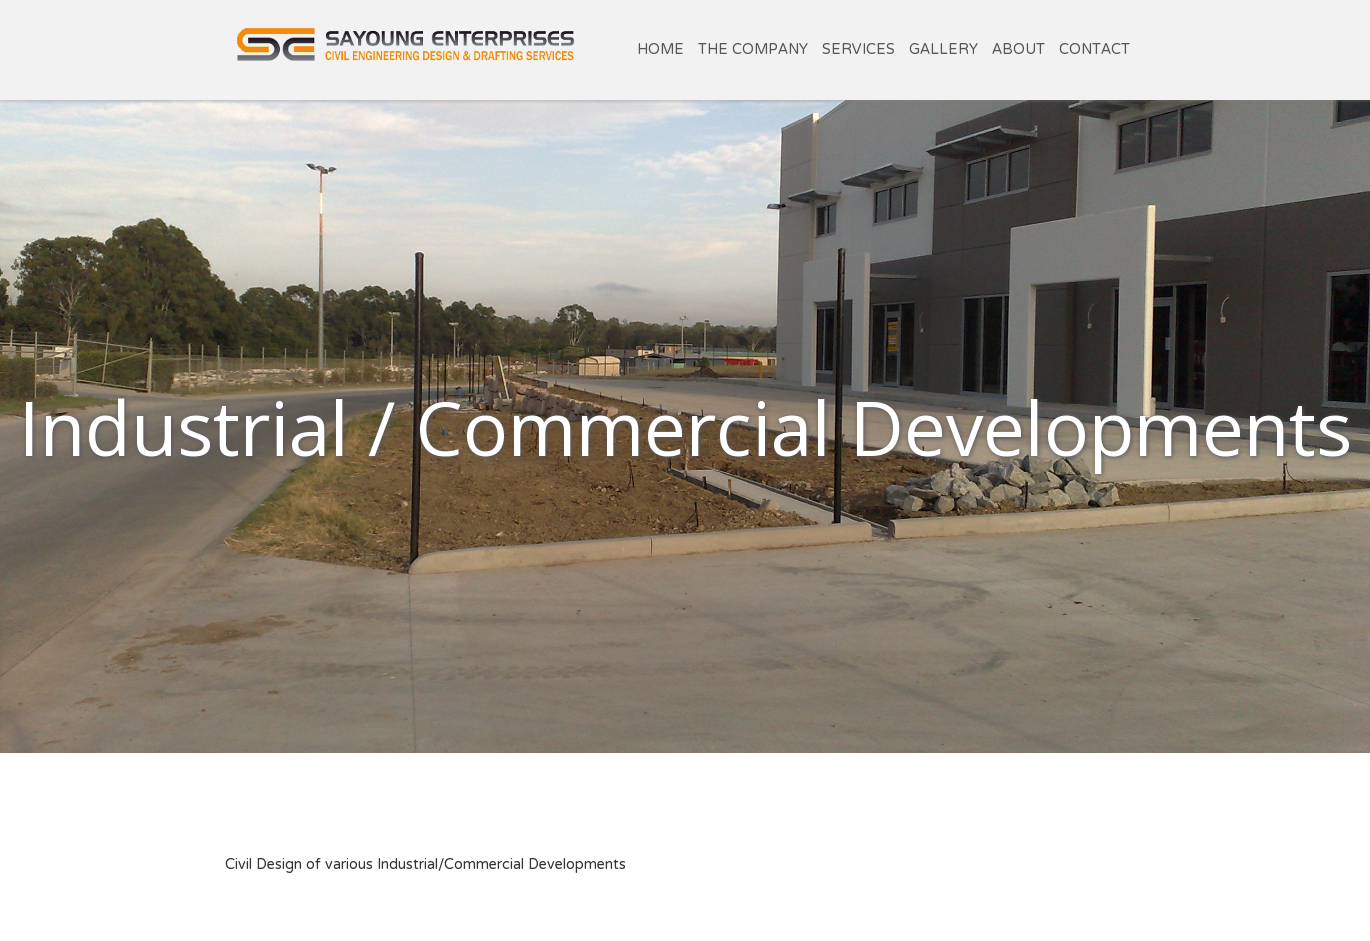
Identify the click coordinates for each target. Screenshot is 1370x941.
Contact (1094, 50)
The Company (753, 50)
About (1018, 50)
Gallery (943, 50)
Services (858, 50)
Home (660, 50)
